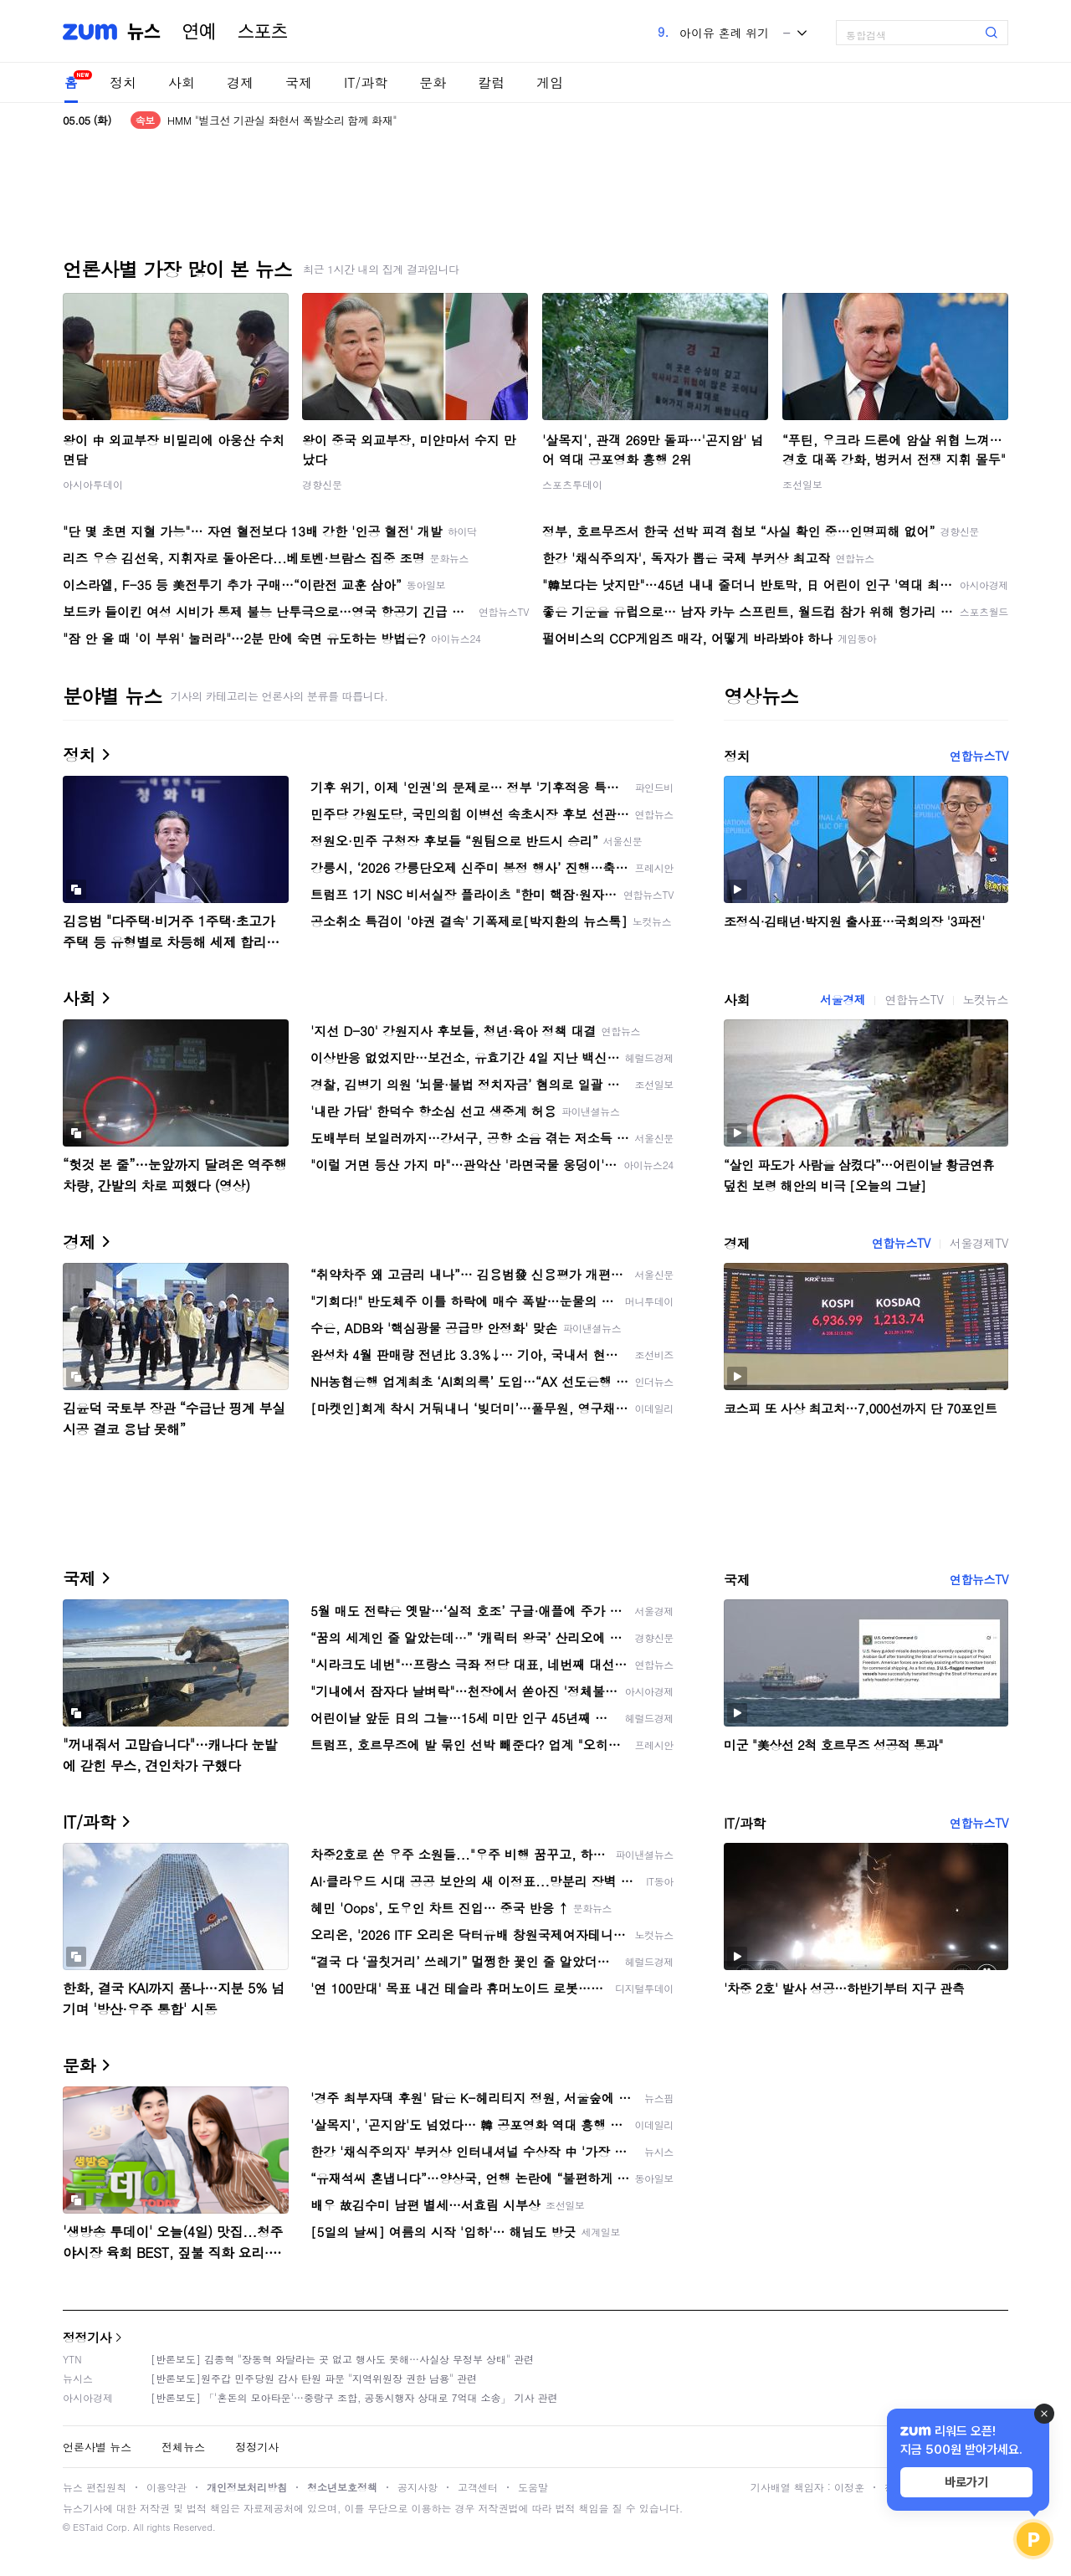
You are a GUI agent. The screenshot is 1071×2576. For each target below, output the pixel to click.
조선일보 (802, 484)
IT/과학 (365, 82)
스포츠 (263, 32)
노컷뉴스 (985, 999)
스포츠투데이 (572, 484)
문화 (432, 82)
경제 (240, 82)
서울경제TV (979, 1242)
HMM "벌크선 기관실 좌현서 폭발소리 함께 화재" (282, 120)
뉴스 (144, 32)
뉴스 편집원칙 (94, 2487)
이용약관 (166, 2487)
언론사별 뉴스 (97, 2447)
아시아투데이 (93, 484)
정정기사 (87, 2337)
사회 (181, 82)
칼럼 (491, 82)
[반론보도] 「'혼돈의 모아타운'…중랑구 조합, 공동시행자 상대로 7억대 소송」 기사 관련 (354, 2397)
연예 (199, 32)
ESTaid (88, 2527)
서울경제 (842, 999)
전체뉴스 (183, 2447)
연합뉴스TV (979, 755)
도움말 (533, 2487)
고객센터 (478, 2487)
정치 (123, 82)
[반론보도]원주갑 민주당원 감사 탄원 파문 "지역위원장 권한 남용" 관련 (314, 2378)
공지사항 (417, 2487)
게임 (549, 82)
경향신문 (322, 484)
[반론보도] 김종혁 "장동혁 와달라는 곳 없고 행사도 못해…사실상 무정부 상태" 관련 (342, 2359)
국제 (298, 82)
